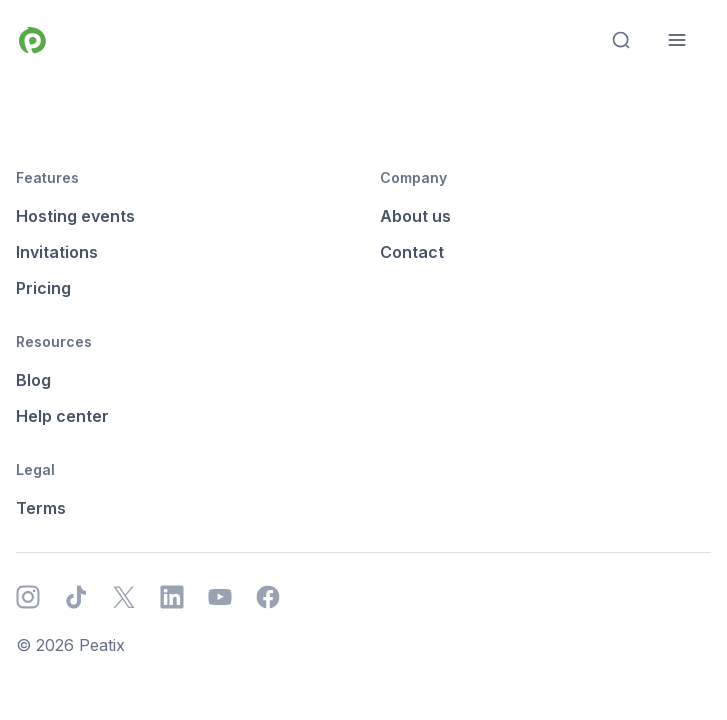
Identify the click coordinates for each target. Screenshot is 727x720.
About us (415, 216)
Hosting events (75, 216)
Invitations (57, 252)
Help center (62, 416)
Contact (412, 252)
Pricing (43, 288)
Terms (41, 508)
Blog (33, 380)
